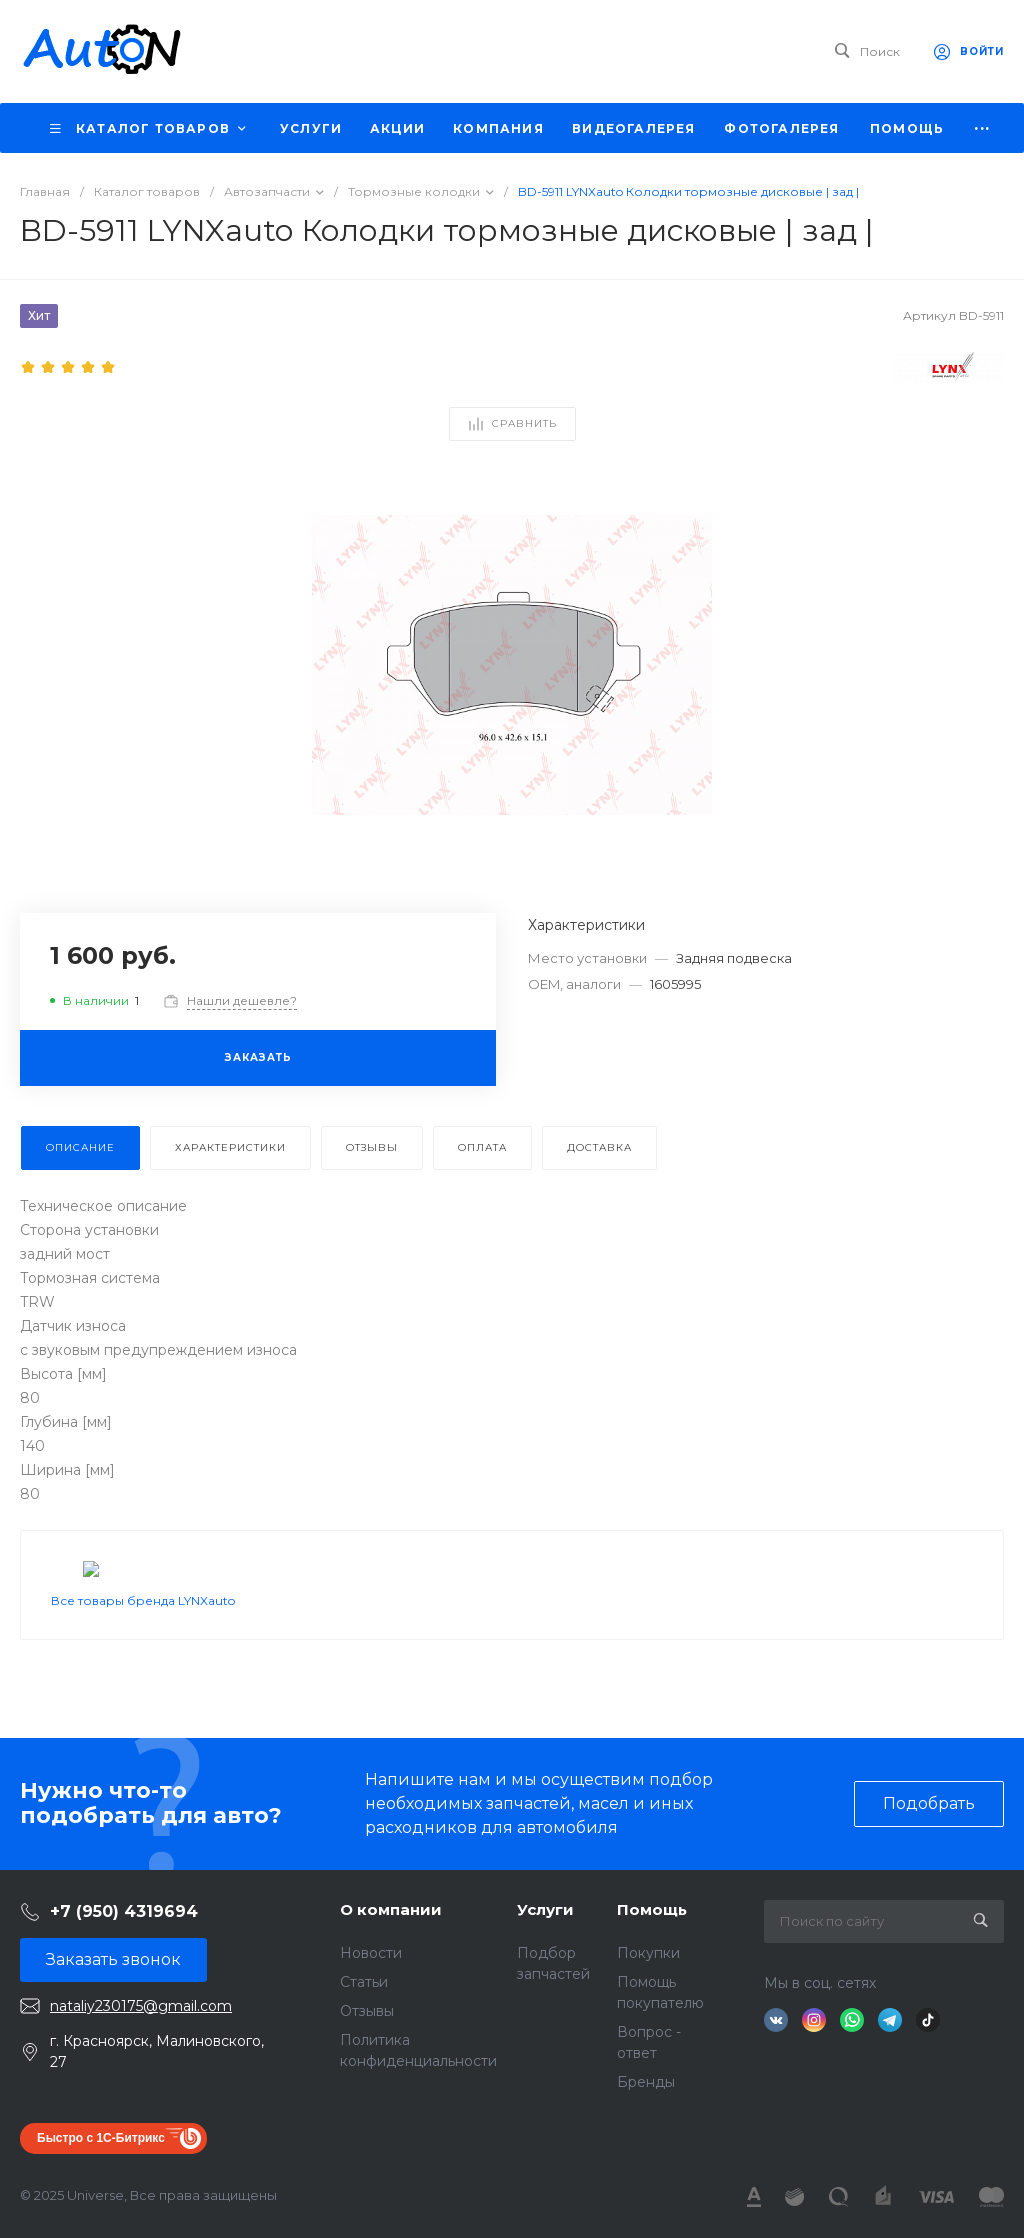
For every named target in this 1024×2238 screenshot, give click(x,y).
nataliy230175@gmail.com (141, 2006)
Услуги (545, 1909)
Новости (371, 1953)
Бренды (646, 2082)
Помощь (652, 1909)
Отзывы (367, 2011)
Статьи (364, 1982)
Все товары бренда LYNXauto (143, 1648)
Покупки (648, 1953)
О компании (391, 1909)
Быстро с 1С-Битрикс (101, 2138)
